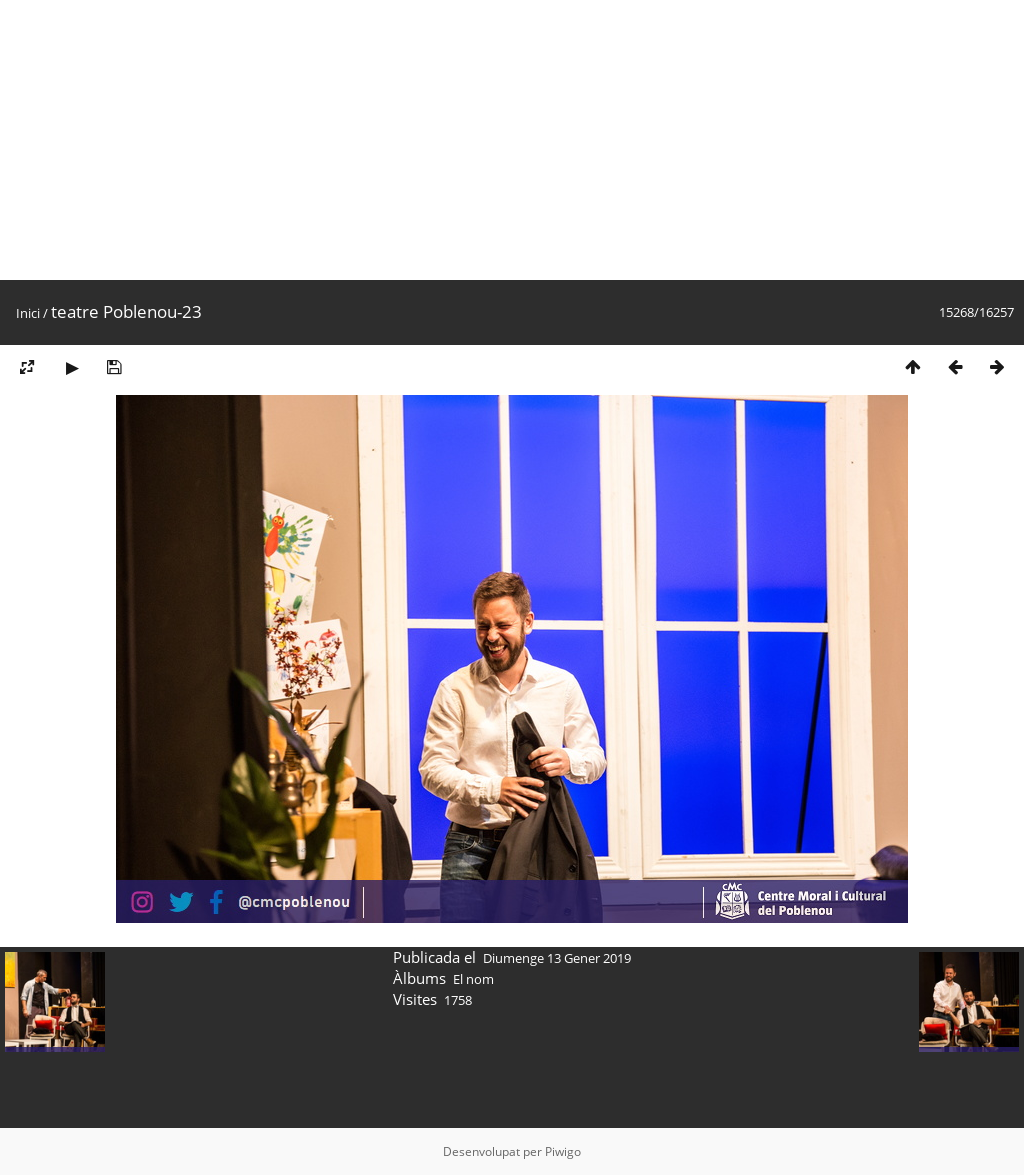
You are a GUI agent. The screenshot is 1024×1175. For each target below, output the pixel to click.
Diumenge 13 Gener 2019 (557, 958)
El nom (473, 979)
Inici (28, 313)
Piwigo (563, 1151)
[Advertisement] (512, 140)
